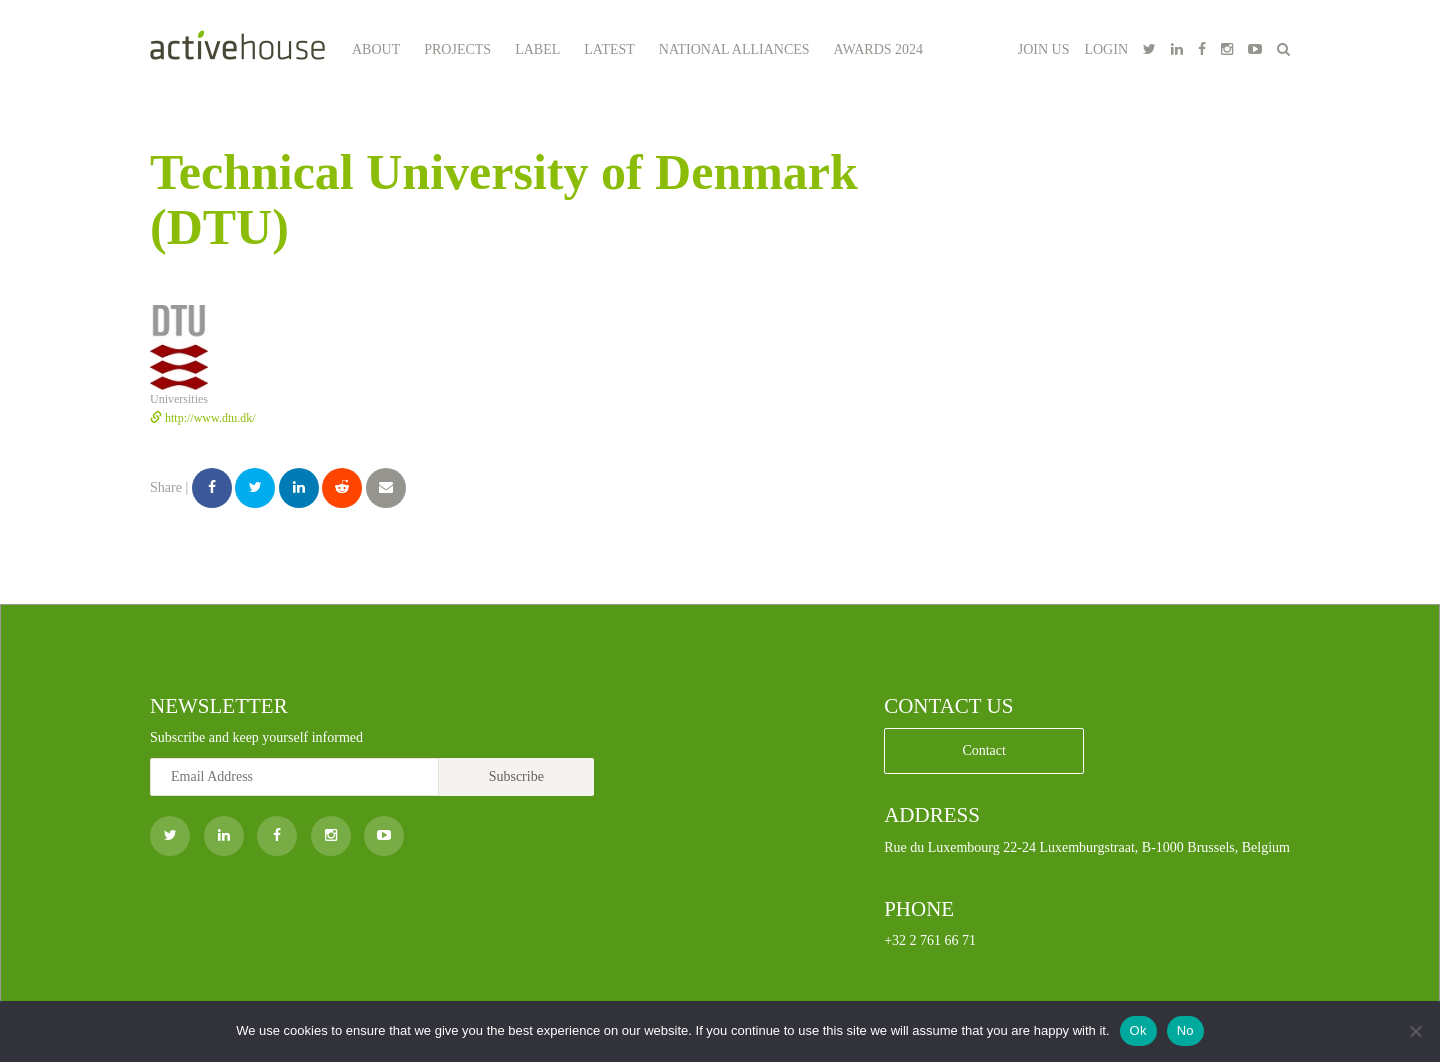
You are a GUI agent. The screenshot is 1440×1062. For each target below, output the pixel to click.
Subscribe (516, 776)
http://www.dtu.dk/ (203, 418)
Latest (609, 49)
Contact (984, 750)
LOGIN (1106, 49)
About (376, 49)
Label (537, 49)
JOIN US (1044, 49)
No (1185, 1030)
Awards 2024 (879, 49)
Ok (1138, 1030)
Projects (457, 49)
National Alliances (734, 49)
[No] (1415, 1031)
